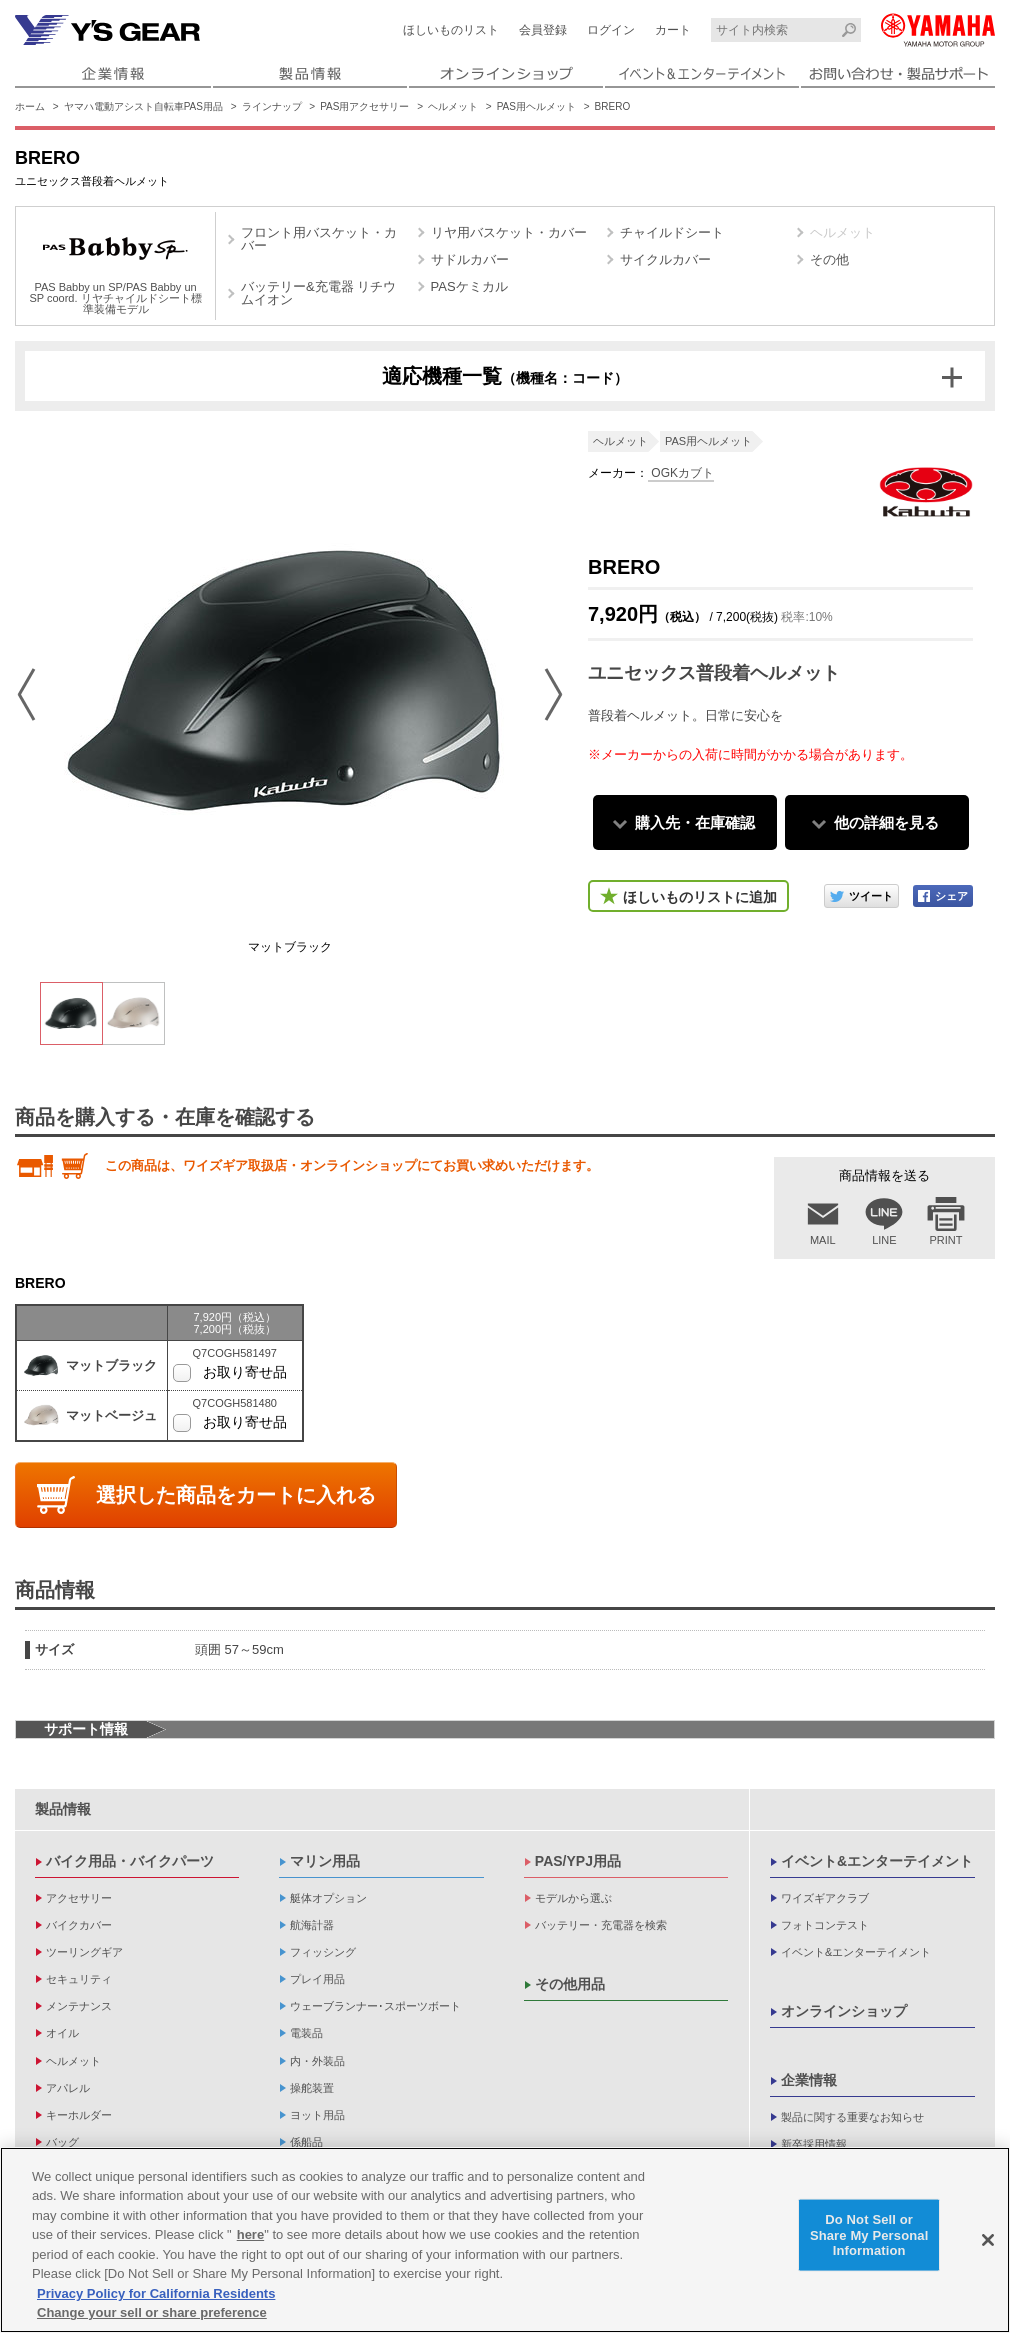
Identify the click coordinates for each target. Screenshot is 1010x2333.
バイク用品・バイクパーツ (130, 1861)
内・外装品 (317, 2061)
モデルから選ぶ (573, 1898)
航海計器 (312, 1925)
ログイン (611, 30)
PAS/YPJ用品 (578, 1861)
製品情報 (63, 1809)
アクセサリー (79, 1898)
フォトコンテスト (825, 1925)
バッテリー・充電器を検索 (601, 1925)
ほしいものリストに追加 (700, 897)
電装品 (306, 2033)
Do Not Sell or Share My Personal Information (869, 2235)
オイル (62, 2033)
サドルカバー (470, 259)
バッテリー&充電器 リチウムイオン (318, 293)
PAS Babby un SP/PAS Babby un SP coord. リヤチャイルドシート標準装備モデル (115, 268)
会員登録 (543, 30)
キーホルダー (79, 2115)
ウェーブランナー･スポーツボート (375, 2006)
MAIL (823, 1240)
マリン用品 (325, 1861)
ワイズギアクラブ (825, 1898)
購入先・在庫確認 (695, 822)
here (250, 2234)
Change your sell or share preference (152, 2312)
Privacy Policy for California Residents (156, 2293)
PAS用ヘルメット (536, 106)
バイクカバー (79, 1925)
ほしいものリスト (451, 30)
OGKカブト (681, 473)
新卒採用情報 (814, 2144)
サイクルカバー (665, 259)
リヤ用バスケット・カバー (509, 232)
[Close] (988, 2240)
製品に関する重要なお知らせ (852, 2117)
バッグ (62, 2142)
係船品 (306, 2142)
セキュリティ (79, 1979)
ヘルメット (453, 106)
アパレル (68, 2088)
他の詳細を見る (886, 822)
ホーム (30, 106)
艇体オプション (328, 1898)
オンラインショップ (844, 2011)
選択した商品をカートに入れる (236, 1495)
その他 (829, 259)
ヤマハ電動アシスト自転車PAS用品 (143, 106)
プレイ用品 (317, 1979)
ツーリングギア (84, 1952)
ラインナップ (272, 106)
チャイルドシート (672, 232)
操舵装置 (312, 2088)
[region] (505, 2240)
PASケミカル (469, 286)
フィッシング (323, 1952)
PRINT (946, 1240)
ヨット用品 (317, 2115)
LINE (884, 1240)
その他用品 (570, 1984)
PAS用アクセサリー (364, 106)
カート (673, 30)
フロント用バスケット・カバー (319, 239)
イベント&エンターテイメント (877, 1861)
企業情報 (809, 2080)
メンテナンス (79, 2006)
